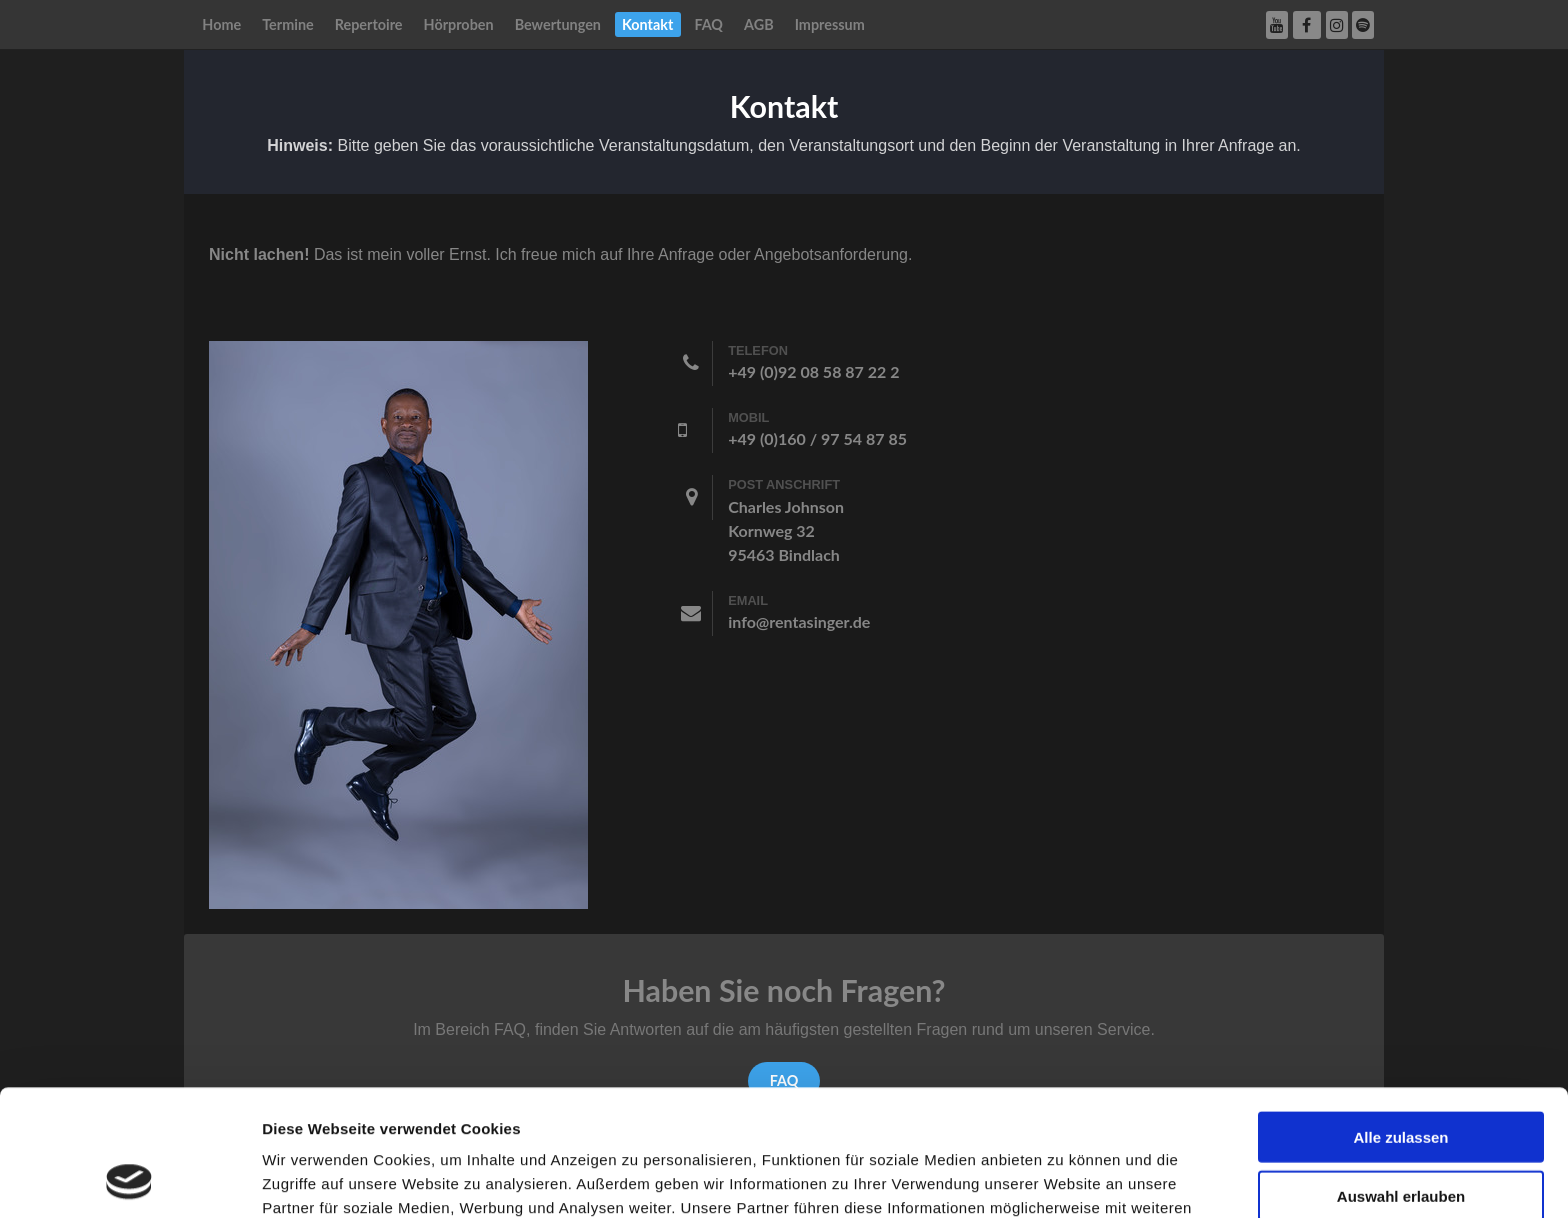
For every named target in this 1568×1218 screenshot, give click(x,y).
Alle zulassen (1400, 1018)
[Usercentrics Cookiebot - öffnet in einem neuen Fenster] (129, 1179)
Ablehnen (1401, 1135)
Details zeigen (1063, 1178)
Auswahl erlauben (1401, 1077)
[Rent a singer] (398, 623)
